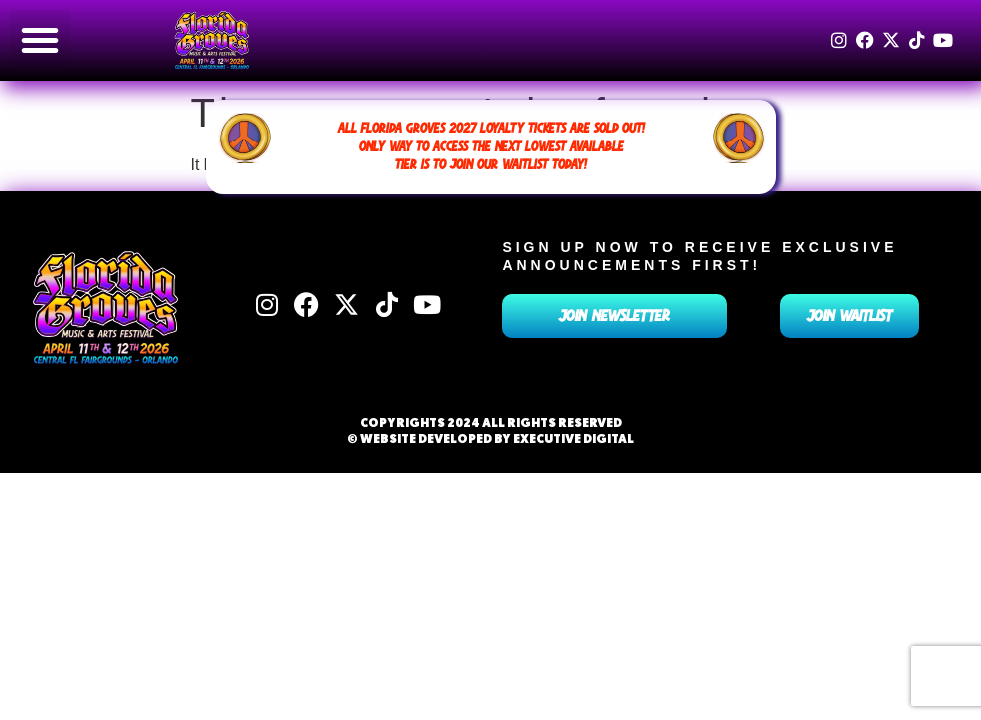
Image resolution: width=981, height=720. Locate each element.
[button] (40, 40)
